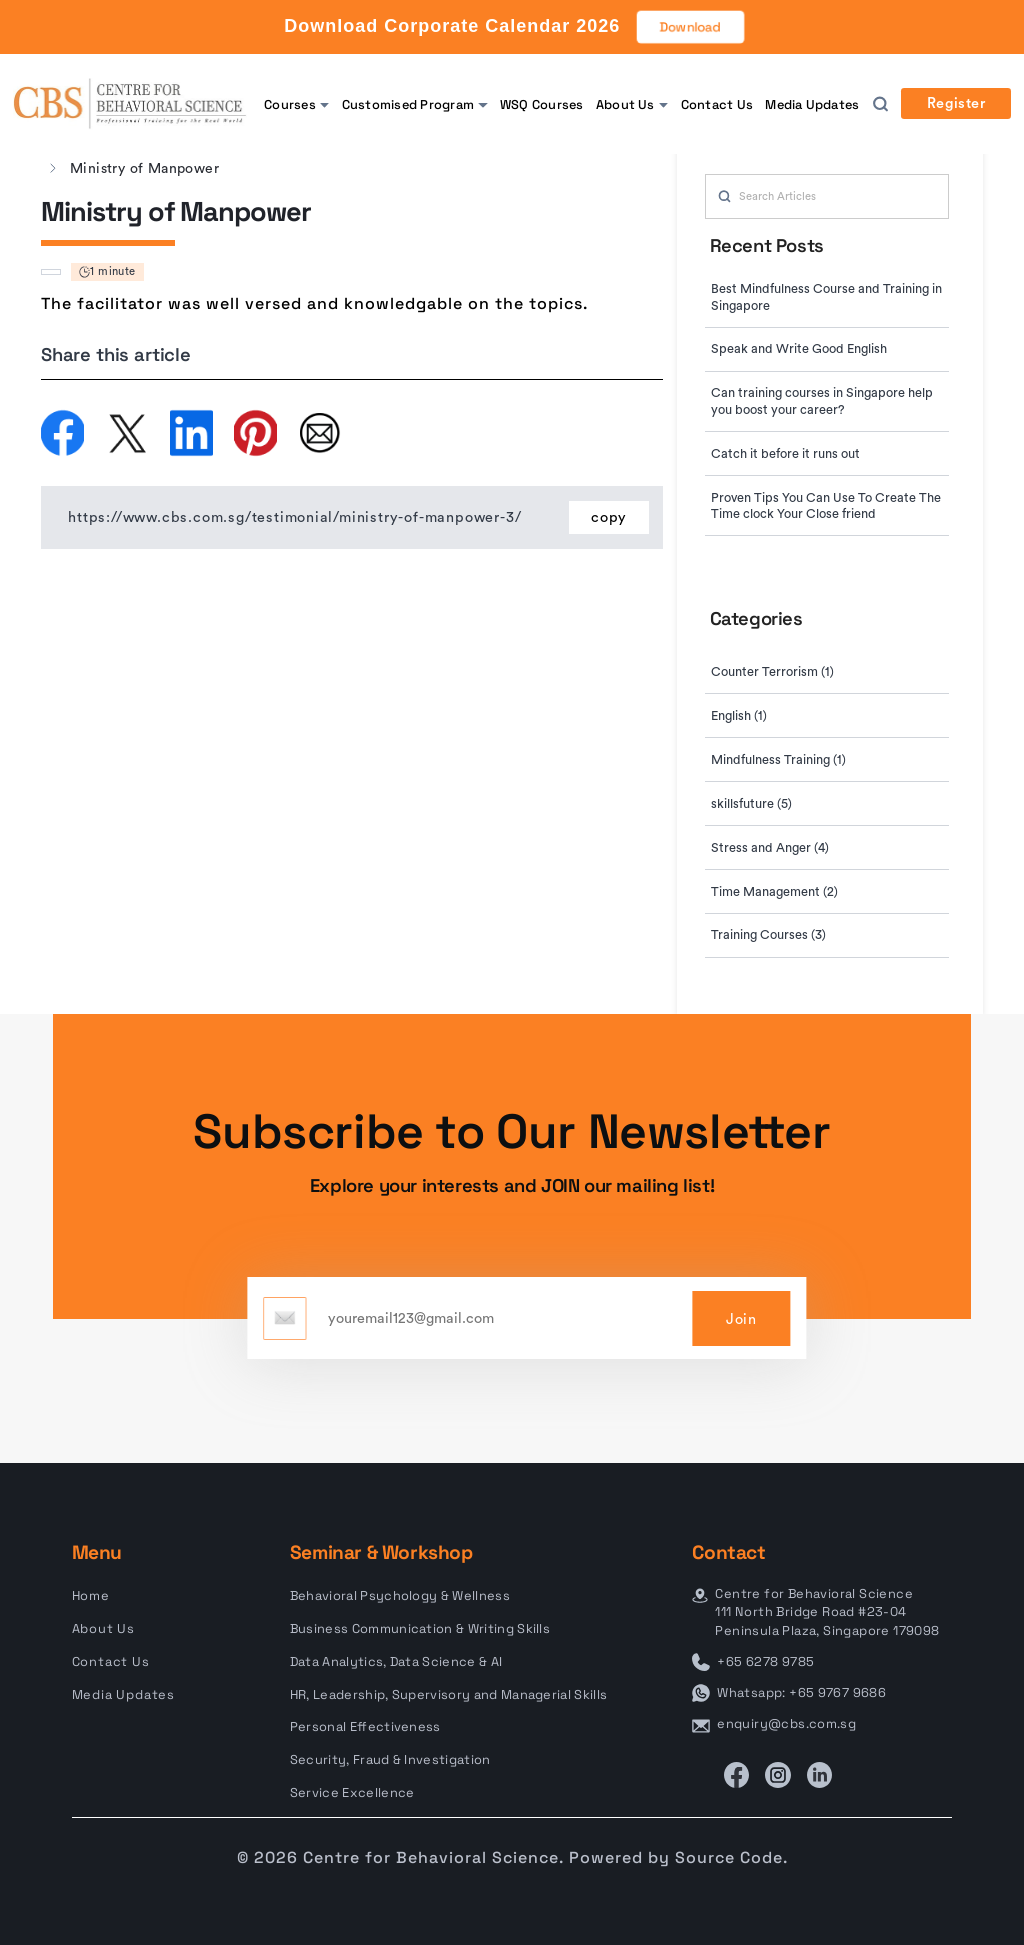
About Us (625, 104)
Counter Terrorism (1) (772, 672)
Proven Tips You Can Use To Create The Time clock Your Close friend (826, 506)
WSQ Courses (542, 104)
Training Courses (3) (768, 935)
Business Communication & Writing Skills (420, 1628)
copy (609, 517)
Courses (290, 104)
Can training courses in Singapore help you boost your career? (822, 401)
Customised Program (408, 104)
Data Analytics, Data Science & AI (396, 1661)
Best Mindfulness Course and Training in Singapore (826, 297)
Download (691, 27)
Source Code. (731, 1857)
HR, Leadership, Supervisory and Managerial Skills (449, 1694)
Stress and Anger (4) (770, 848)
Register (956, 104)
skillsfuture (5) (751, 804)
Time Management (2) (774, 892)
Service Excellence (352, 1792)
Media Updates (812, 104)
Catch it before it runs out (785, 454)
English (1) (739, 716)
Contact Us (717, 104)
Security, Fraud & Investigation (390, 1759)
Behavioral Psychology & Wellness (400, 1595)
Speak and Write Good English (799, 349)
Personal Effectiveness (365, 1726)
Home (91, 1595)
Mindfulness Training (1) (778, 760)
